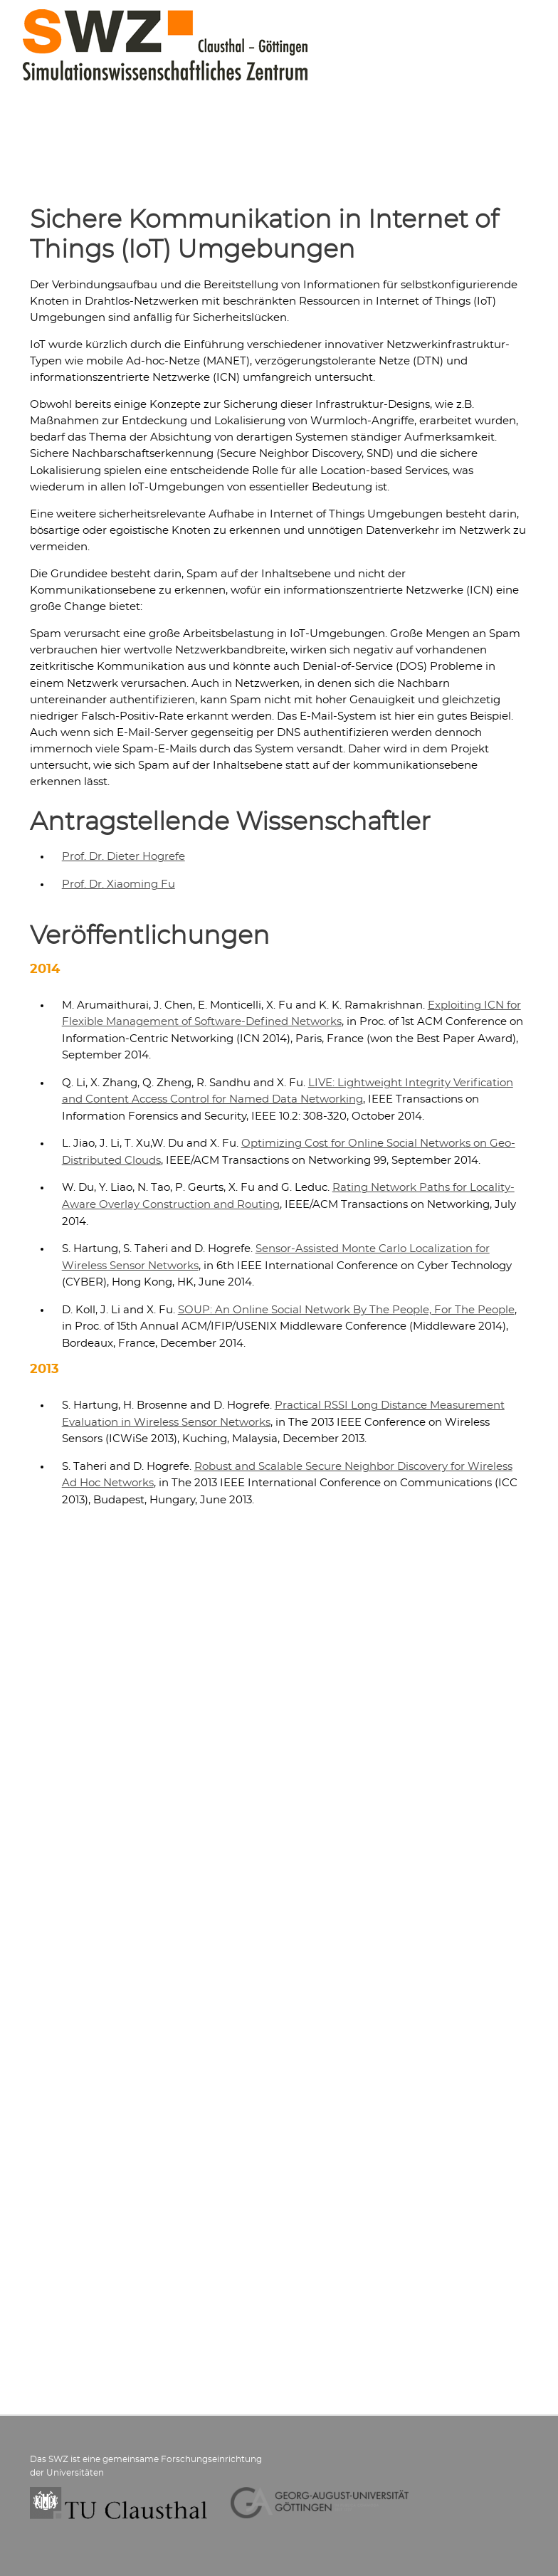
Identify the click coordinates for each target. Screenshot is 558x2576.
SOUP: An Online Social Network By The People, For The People (346, 1310)
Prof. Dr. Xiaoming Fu (118, 884)
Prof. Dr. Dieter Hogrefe (123, 856)
